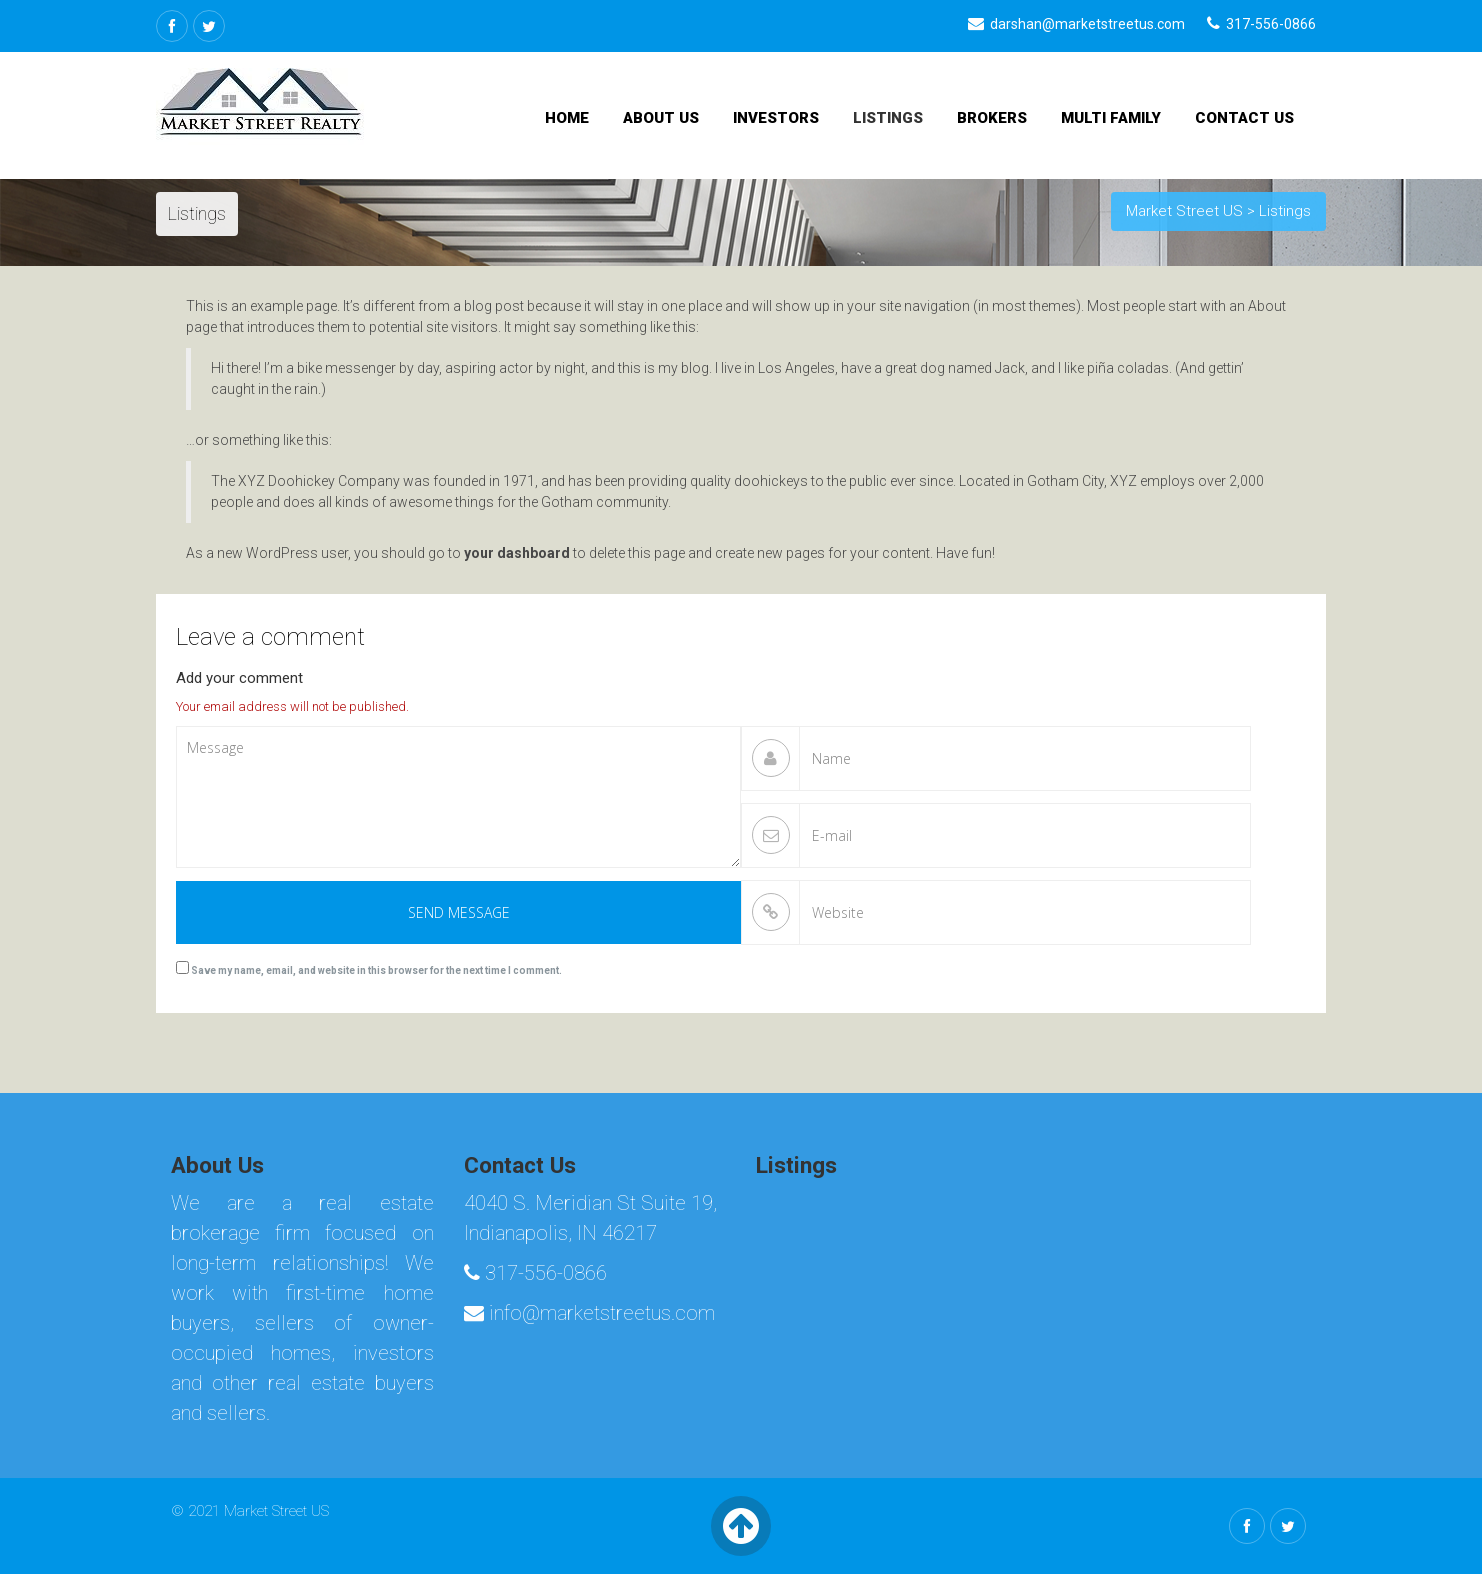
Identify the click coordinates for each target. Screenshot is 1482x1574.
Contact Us (1244, 118)
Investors (776, 118)
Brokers (992, 118)
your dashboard (517, 553)
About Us (661, 118)
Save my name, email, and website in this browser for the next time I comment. (376, 970)
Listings (888, 118)
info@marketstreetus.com (589, 1313)
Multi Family (1111, 118)
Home (567, 118)
